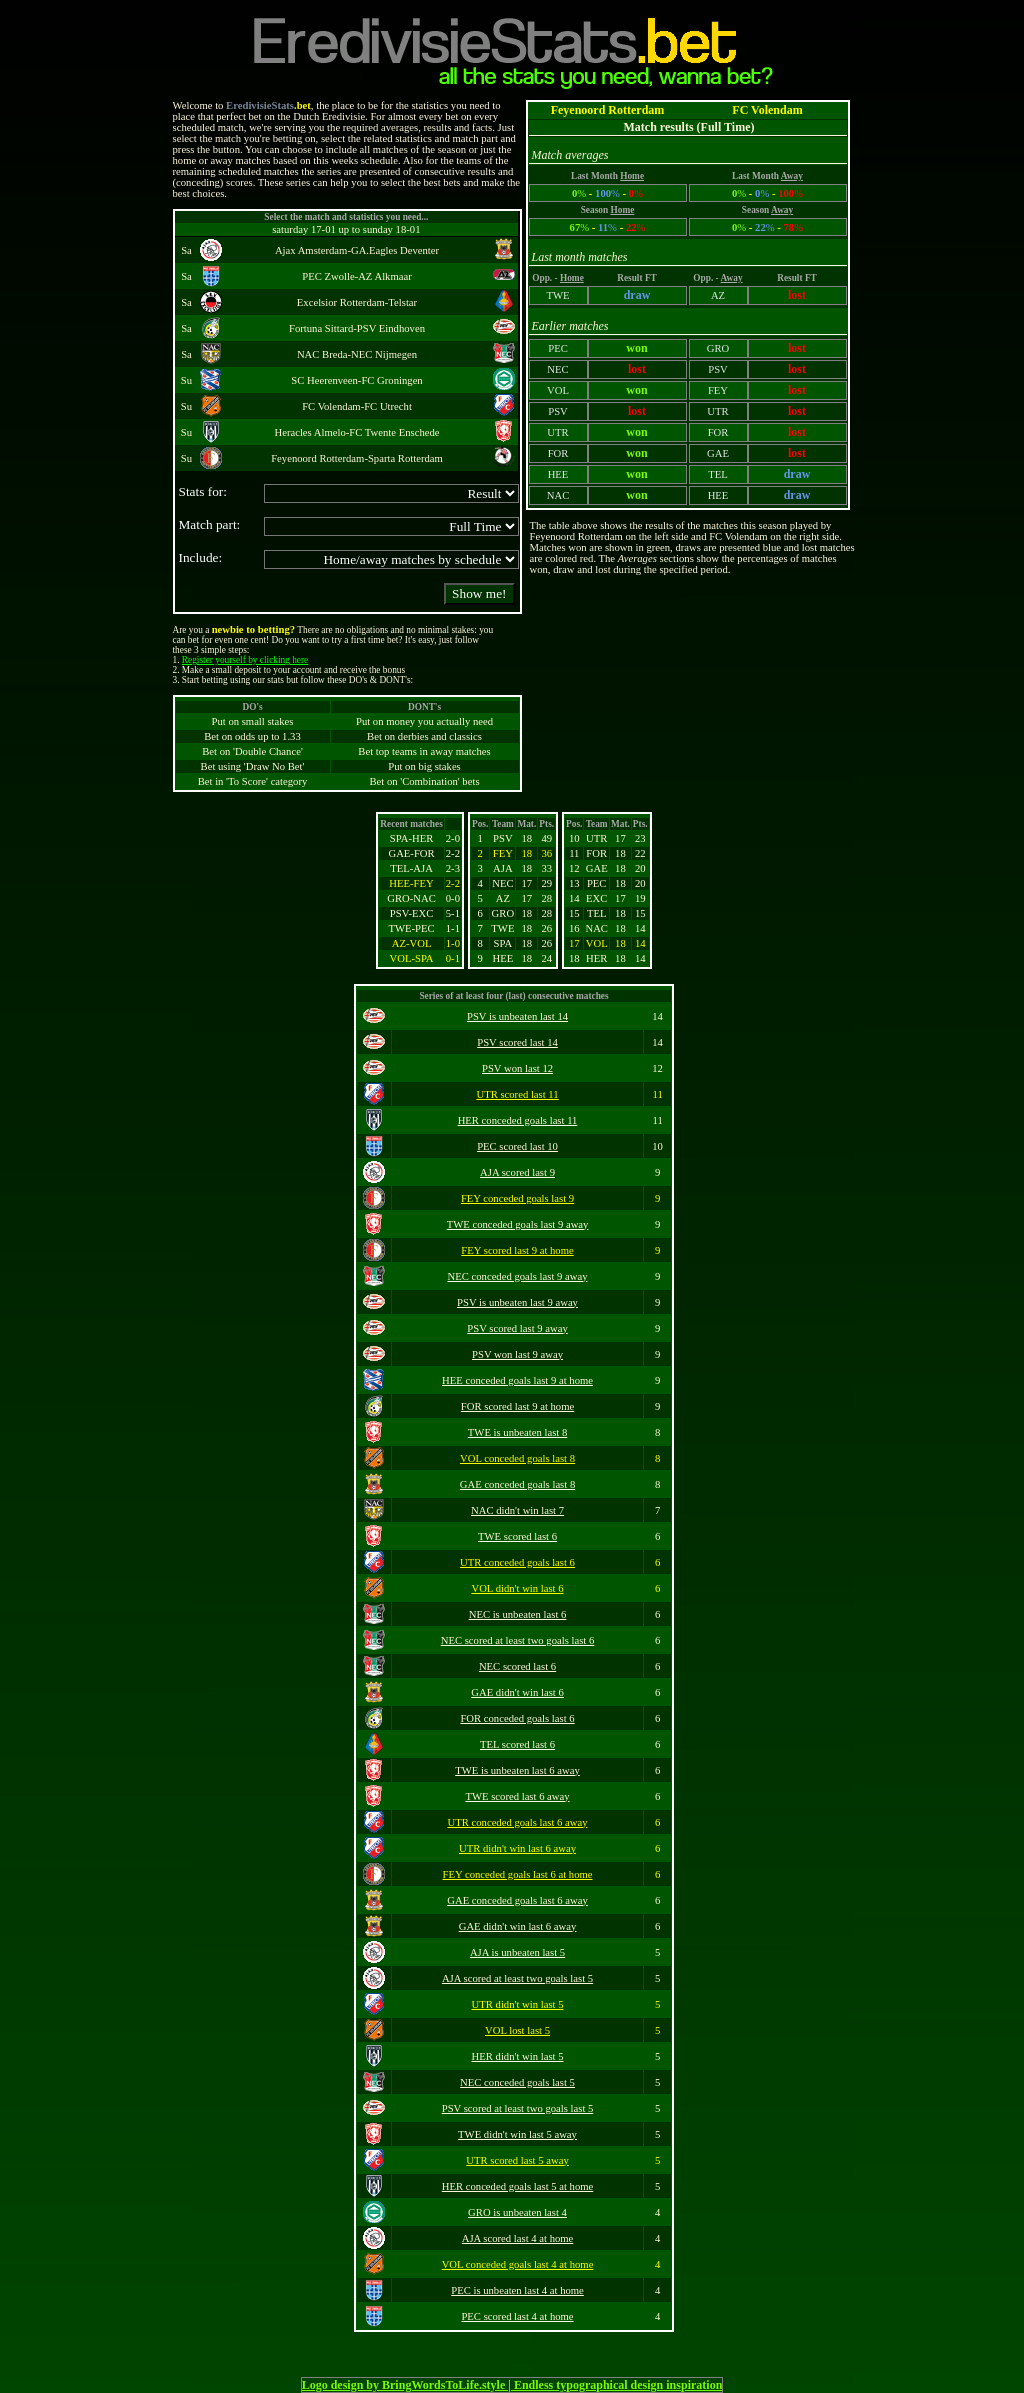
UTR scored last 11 (517, 1094)
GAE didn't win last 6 (517, 1692)
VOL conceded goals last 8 (517, 1458)
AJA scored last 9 (517, 1172)
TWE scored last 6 (517, 1536)
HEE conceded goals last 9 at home (517, 1380)
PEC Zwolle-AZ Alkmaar (357, 276)
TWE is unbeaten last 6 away (517, 1770)
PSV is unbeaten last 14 (517, 1016)
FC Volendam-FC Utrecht (357, 406)
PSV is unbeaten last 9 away (517, 1302)
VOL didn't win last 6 (517, 1588)
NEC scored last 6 (517, 1666)
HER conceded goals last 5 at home (518, 2186)
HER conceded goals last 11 (518, 1120)
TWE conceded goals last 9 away (518, 1224)
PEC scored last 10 (517, 1146)
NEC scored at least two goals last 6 (518, 1640)
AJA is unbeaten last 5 (517, 1952)
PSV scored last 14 (517, 1042)
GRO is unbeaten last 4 (517, 2212)
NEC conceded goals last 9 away (518, 1276)
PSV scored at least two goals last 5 (518, 2108)
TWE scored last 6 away (517, 1796)
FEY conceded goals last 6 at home (518, 1874)
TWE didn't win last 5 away (517, 2134)
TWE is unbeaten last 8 (517, 1432)
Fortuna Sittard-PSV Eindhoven (357, 328)
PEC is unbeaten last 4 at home (517, 2290)
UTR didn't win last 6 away (517, 1848)
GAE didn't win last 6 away (518, 1926)
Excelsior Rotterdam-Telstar (357, 302)
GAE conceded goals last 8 (517, 1484)
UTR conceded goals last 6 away (518, 1822)
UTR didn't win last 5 (518, 2004)
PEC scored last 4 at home (517, 2316)
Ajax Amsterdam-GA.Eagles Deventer (357, 250)
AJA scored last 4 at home (518, 2238)
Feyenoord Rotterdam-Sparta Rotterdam (357, 458)
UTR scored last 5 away (517, 2160)
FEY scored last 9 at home (517, 1250)
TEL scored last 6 (517, 1744)
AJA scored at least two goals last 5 (517, 1978)
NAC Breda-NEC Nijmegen (357, 354)
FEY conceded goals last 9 (517, 1198)
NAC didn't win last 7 (517, 1510)
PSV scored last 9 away (517, 1328)
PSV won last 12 (517, 1068)
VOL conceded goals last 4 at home (518, 2264)
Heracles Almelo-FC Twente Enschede (356, 432)
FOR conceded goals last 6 (517, 1718)
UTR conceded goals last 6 (517, 1562)
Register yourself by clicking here (245, 660)
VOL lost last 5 (517, 2030)
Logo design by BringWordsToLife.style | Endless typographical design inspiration (512, 2385)
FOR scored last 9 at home (517, 1406)
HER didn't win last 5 (518, 2056)
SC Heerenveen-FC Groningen (356, 380)
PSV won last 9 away (517, 1354)
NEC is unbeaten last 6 (518, 1614)
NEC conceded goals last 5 (517, 2082)
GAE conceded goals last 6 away (517, 1900)
